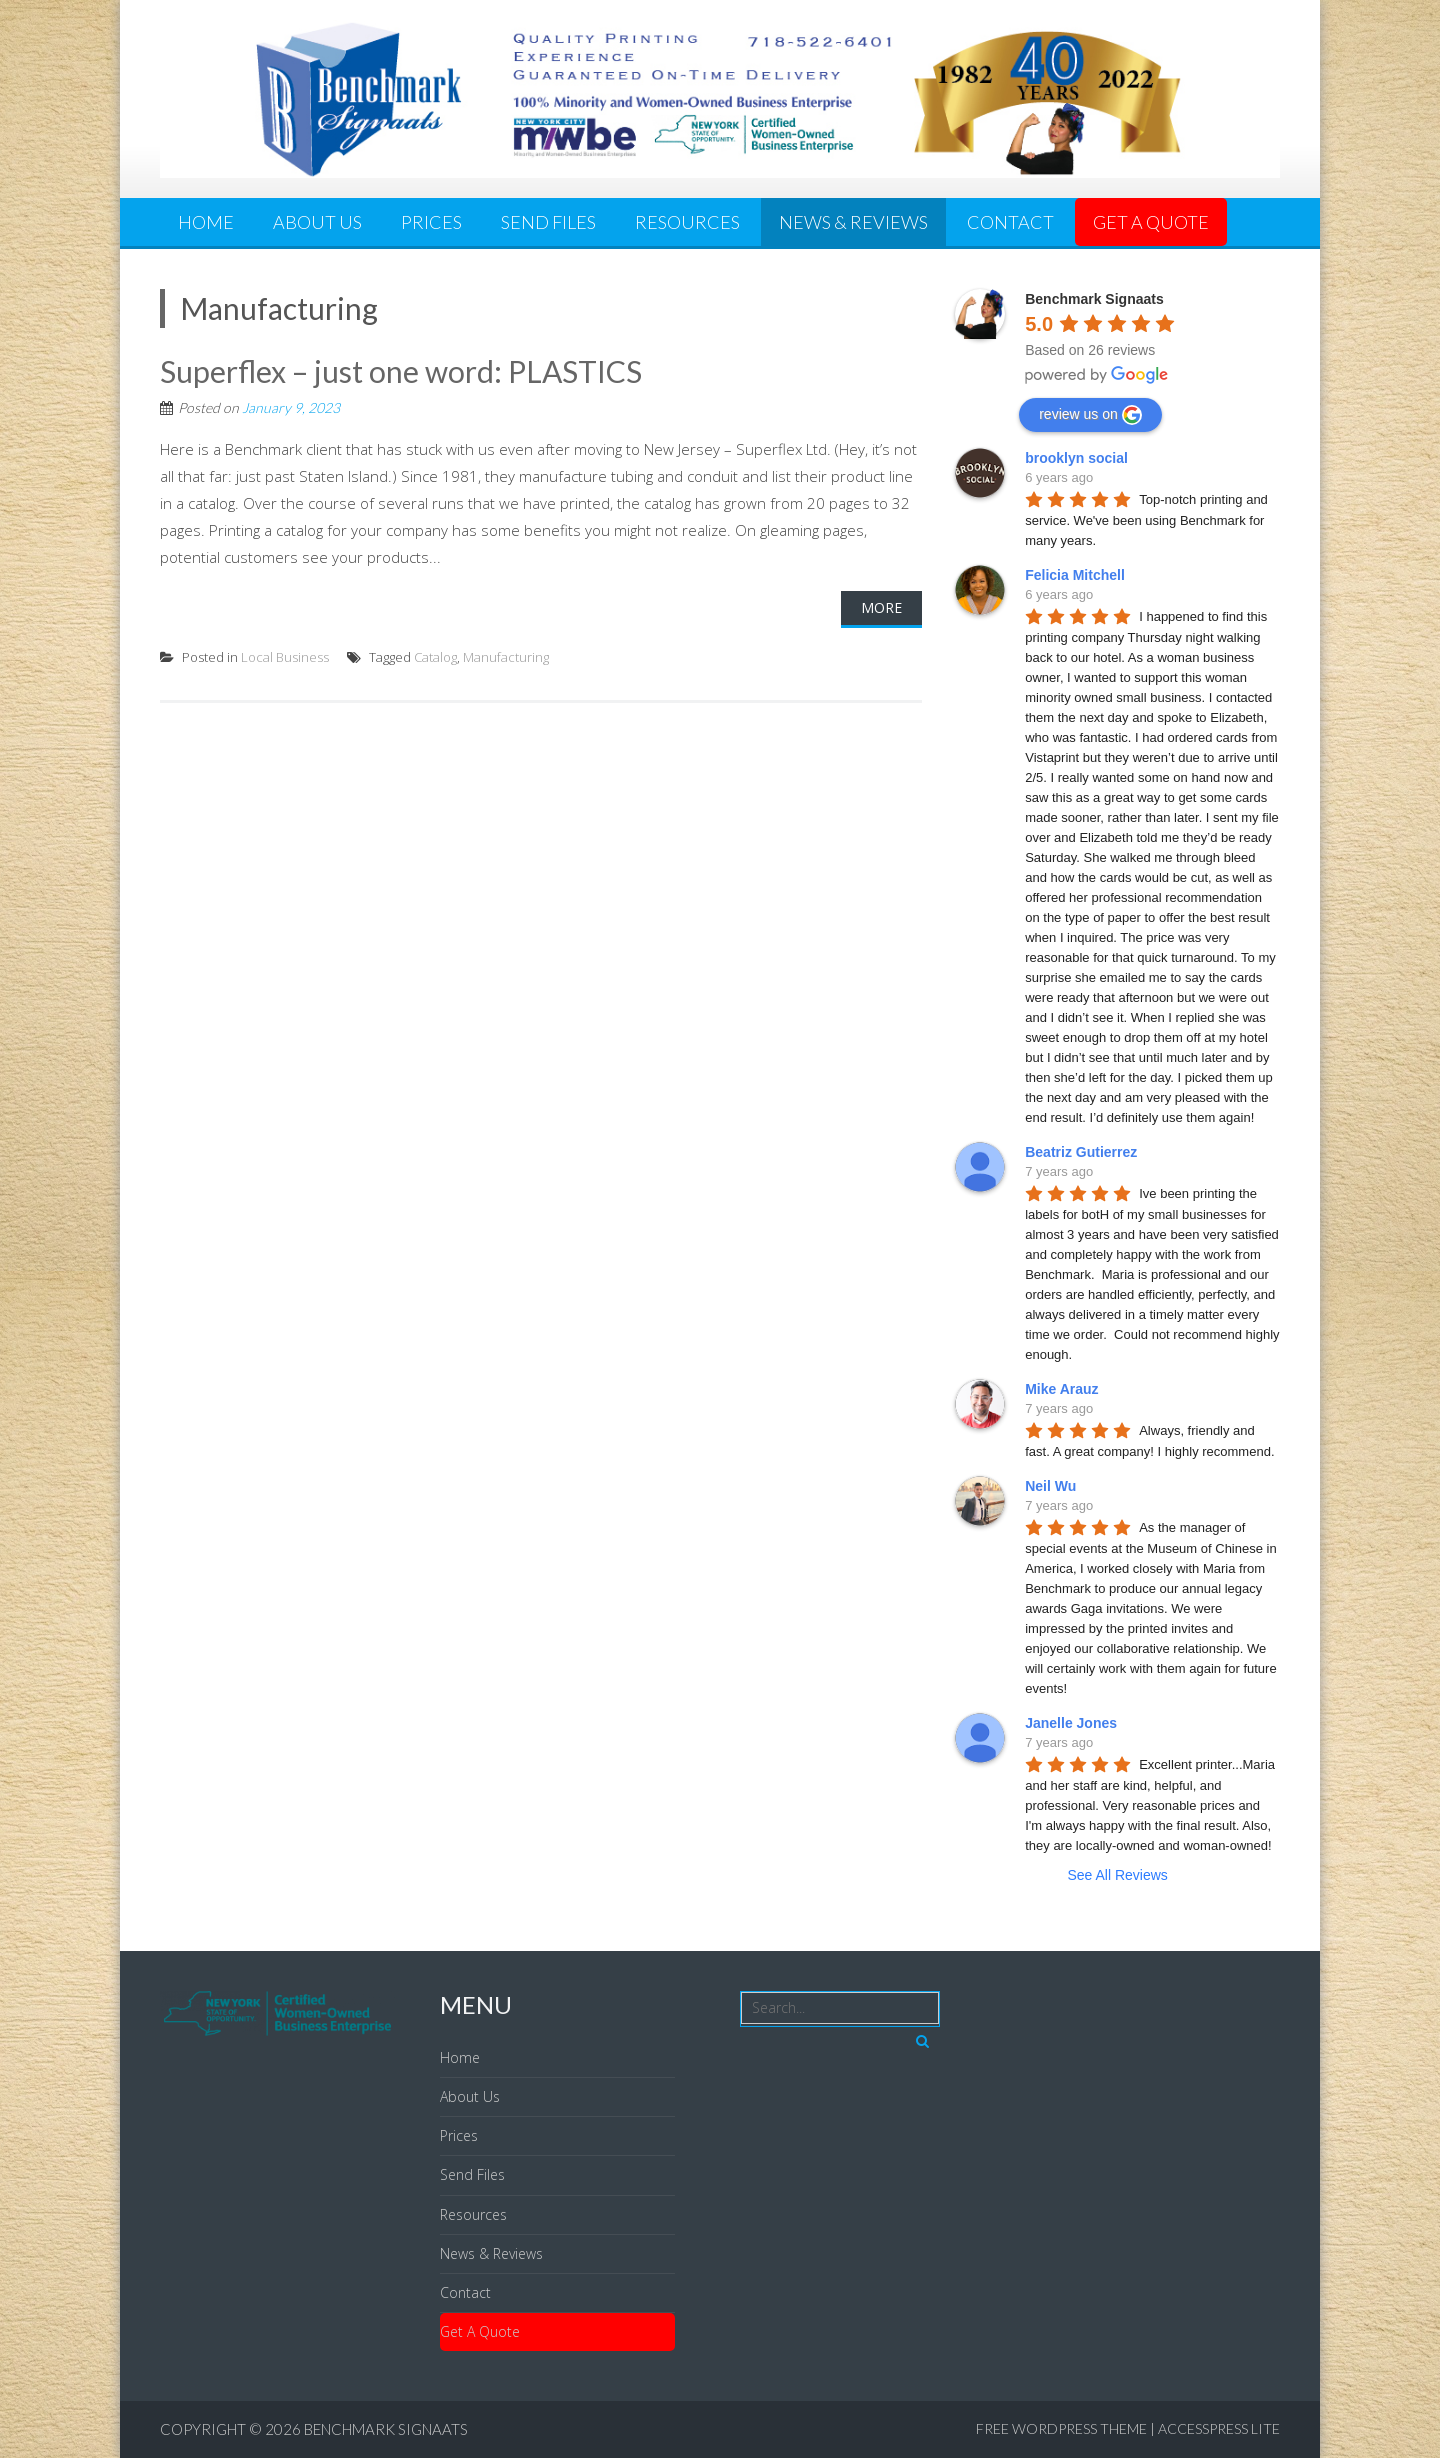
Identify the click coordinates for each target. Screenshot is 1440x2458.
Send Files (548, 222)
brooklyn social (1076, 458)
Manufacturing (506, 657)
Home (206, 222)
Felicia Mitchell (1075, 575)
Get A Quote (1151, 222)
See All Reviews (1117, 1875)
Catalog (435, 657)
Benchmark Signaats (386, 2429)
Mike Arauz (1061, 1389)
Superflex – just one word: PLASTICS (401, 371)
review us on (1090, 415)
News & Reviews (853, 222)
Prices (431, 222)
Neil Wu (1050, 1486)
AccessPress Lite (1219, 2428)
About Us (317, 222)
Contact (1010, 222)
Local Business (285, 657)
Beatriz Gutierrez (1081, 1152)
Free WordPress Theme (1061, 2428)
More (881, 607)
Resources (687, 222)
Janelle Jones (1071, 1723)
